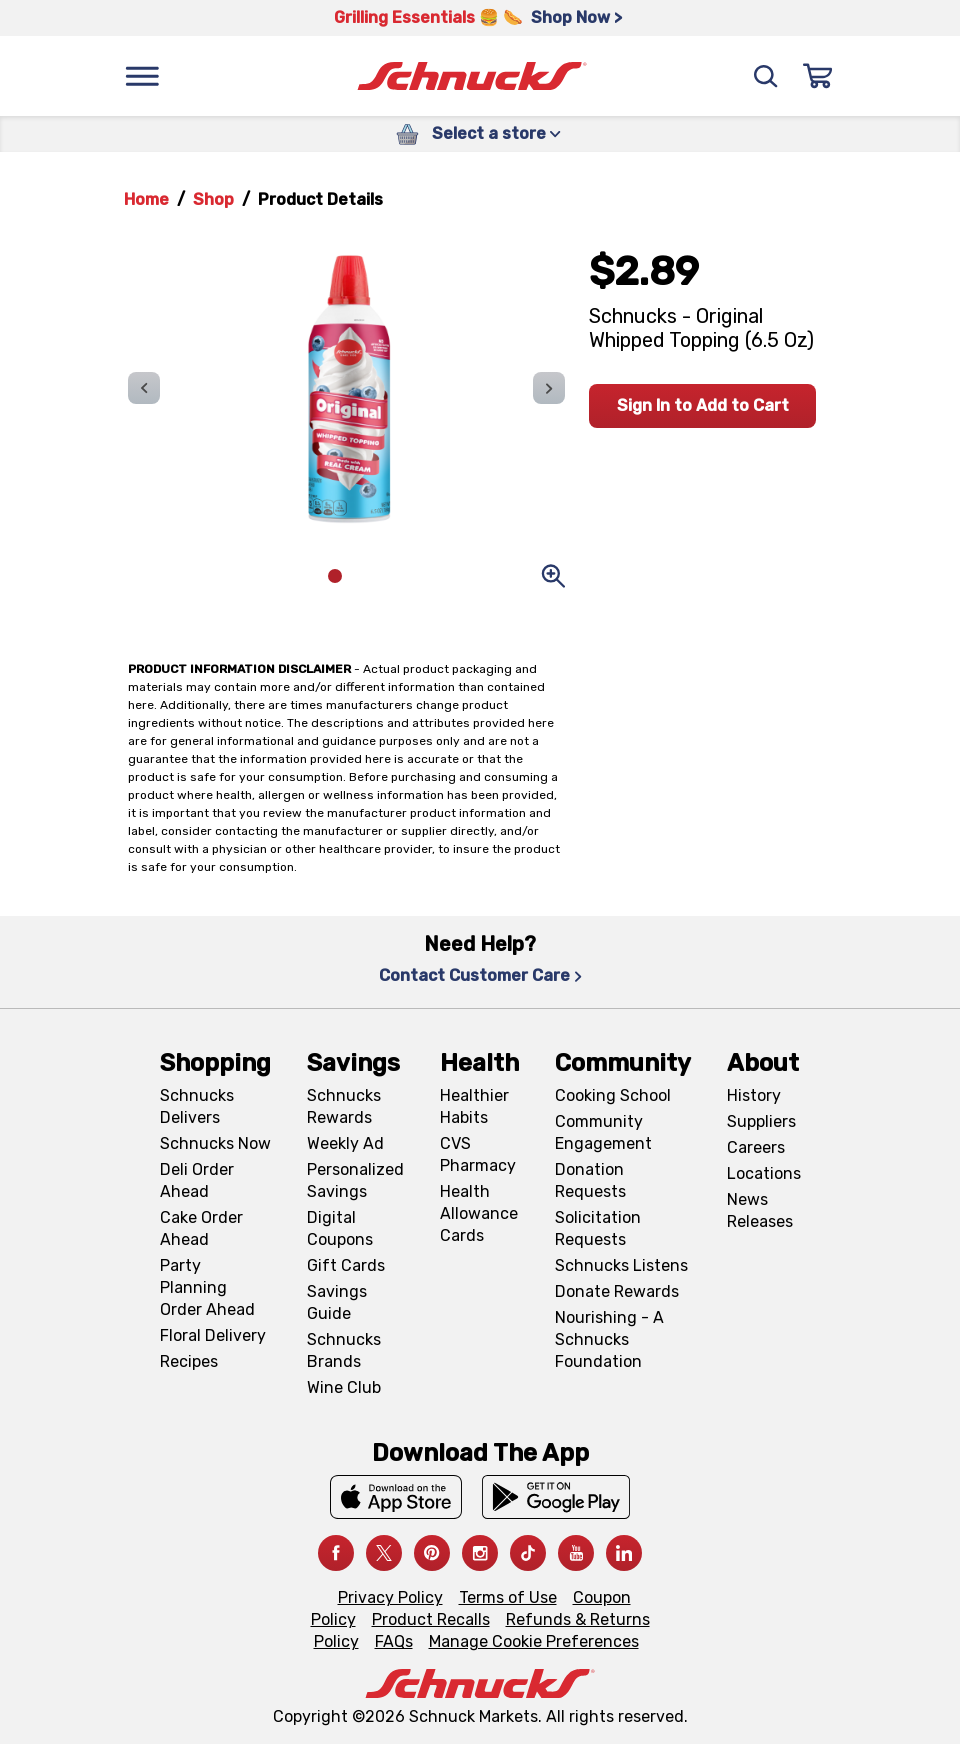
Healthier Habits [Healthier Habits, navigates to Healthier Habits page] (474, 1106)
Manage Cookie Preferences (534, 1641)
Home (146, 199)
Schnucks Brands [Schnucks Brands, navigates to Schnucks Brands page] (344, 1350)
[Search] (766, 76)
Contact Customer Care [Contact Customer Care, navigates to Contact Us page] (480, 975)
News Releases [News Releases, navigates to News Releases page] (760, 1210)
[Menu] (142, 76)
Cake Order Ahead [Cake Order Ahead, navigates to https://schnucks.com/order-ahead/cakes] (201, 1228)
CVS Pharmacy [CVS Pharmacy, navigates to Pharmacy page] (478, 1154)
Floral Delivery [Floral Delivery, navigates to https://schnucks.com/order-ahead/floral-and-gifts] (213, 1335)
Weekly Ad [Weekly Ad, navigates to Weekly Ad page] (345, 1143)
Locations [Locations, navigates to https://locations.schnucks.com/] (764, 1173)
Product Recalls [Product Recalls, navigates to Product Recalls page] (431, 1619)
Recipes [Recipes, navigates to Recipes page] (189, 1361)
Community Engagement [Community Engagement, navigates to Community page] (603, 1132)
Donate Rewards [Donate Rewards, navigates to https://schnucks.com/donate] (617, 1291)
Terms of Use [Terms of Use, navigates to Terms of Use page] (508, 1597)
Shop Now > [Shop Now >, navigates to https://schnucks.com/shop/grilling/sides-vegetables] (576, 17)
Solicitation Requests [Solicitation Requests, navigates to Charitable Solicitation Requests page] (598, 1228)
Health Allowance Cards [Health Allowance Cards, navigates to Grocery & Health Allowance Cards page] (479, 1213)
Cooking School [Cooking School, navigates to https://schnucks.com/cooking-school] (613, 1095)
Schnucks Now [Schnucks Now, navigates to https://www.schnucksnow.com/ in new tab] (215, 1143)
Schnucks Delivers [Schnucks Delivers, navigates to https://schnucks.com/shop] (197, 1106)
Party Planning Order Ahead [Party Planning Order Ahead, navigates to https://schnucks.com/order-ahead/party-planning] (207, 1287)
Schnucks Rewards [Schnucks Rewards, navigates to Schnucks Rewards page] (344, 1106)
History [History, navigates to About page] (754, 1095)
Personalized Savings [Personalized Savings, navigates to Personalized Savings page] (355, 1180)
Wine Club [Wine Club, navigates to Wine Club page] (344, 1387)
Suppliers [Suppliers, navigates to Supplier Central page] (761, 1121)
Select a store (496, 133)
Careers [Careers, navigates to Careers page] (756, 1147)
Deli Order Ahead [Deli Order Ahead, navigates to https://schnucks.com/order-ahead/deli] (197, 1180)
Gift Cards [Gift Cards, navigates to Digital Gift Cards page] (346, 1265)
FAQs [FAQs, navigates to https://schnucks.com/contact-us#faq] (394, 1641)
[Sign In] (818, 76)
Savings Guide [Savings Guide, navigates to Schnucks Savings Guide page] (337, 1302)
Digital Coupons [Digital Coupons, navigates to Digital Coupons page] (340, 1228)
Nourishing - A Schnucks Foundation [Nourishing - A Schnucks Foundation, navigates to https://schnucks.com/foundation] (609, 1339)
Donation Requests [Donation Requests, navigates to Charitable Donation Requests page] (590, 1180)
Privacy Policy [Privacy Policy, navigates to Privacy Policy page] (390, 1597)
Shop (213, 199)
